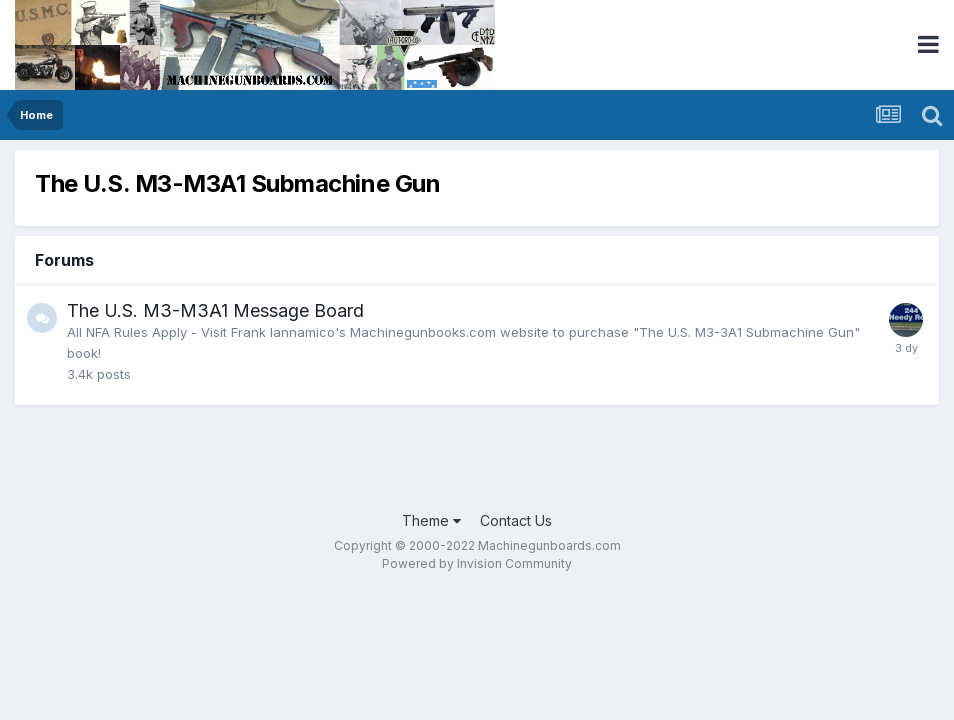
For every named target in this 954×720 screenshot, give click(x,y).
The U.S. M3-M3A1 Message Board (215, 310)
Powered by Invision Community (477, 563)
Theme (431, 520)
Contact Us (516, 520)
